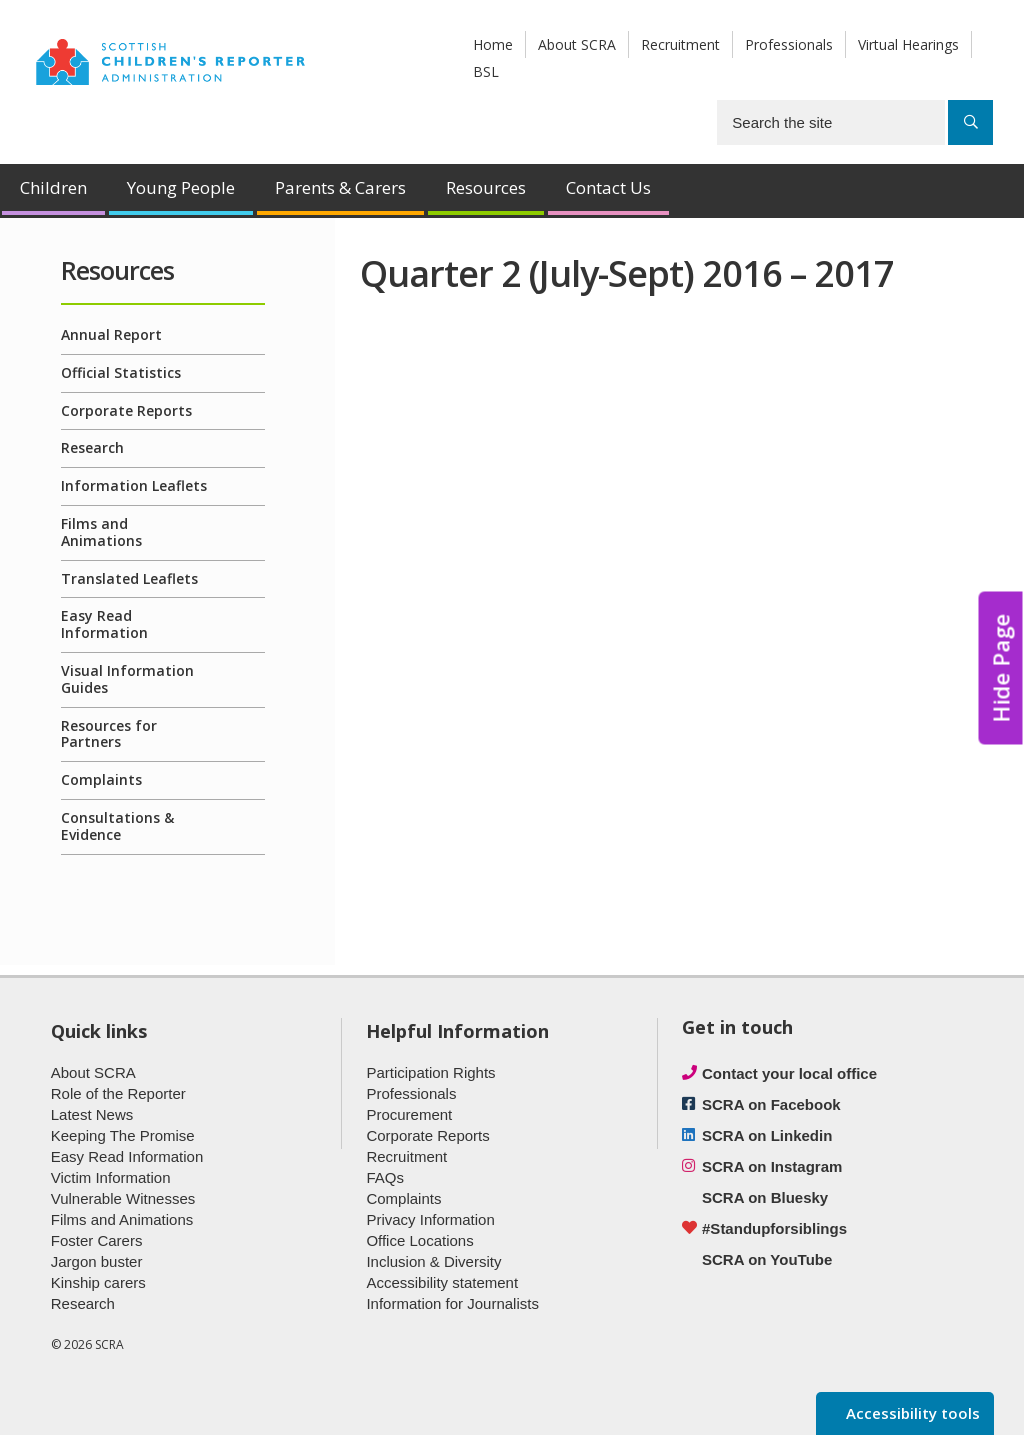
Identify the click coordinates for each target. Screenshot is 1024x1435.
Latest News (92, 1114)
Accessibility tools (911, 1413)
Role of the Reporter (118, 1093)
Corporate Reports (126, 410)
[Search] (970, 122)
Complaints (101, 779)
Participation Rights (430, 1072)
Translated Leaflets (129, 578)
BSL (486, 71)
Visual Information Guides (127, 679)
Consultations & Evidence (117, 826)
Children (53, 187)
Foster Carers (97, 1240)
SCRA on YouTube (767, 1259)
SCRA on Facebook (771, 1104)
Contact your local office (789, 1073)
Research (92, 447)
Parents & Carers (340, 187)
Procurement (409, 1114)
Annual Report (111, 334)
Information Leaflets (134, 485)
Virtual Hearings (908, 44)
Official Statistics (121, 372)
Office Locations (419, 1240)
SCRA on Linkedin (767, 1135)
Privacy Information (430, 1219)
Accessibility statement (442, 1282)
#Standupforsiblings (774, 1228)
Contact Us (608, 187)
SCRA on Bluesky (765, 1197)
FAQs (385, 1177)
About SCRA (577, 44)
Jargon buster (97, 1261)
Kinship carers (98, 1282)
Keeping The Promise (123, 1135)
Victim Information (111, 1177)
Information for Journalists (452, 1303)
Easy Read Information (104, 624)
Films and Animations (101, 532)
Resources (486, 187)
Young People (181, 187)
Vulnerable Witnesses (123, 1198)
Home (493, 44)
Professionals (789, 44)
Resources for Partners (109, 734)
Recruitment (680, 44)
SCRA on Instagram (772, 1166)
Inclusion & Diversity (433, 1261)
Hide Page (1001, 667)
